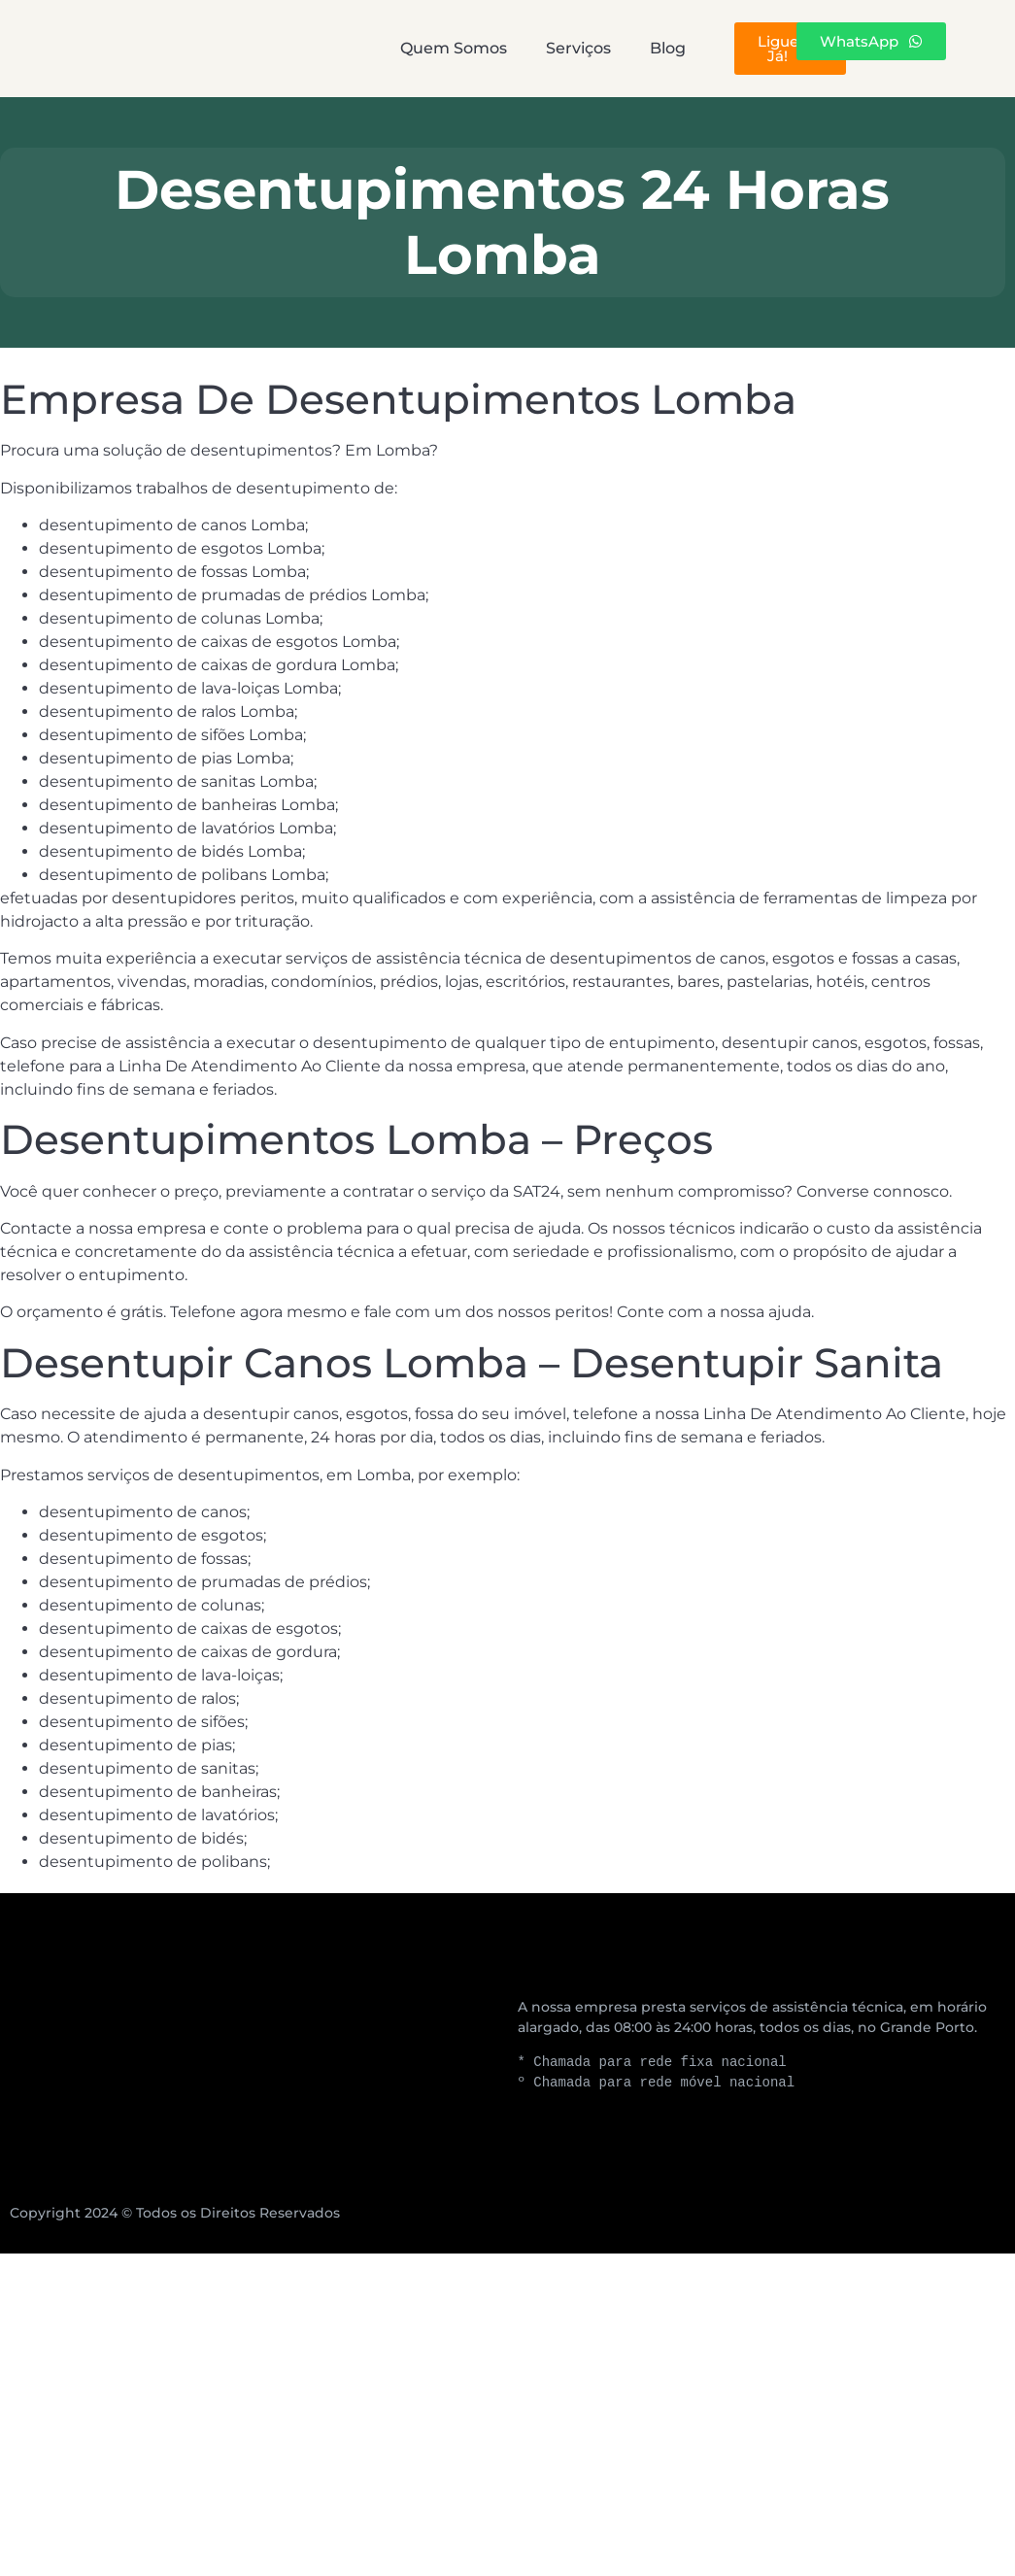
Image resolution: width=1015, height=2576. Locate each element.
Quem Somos (355, 48)
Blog (642, 48)
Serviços (517, 48)
